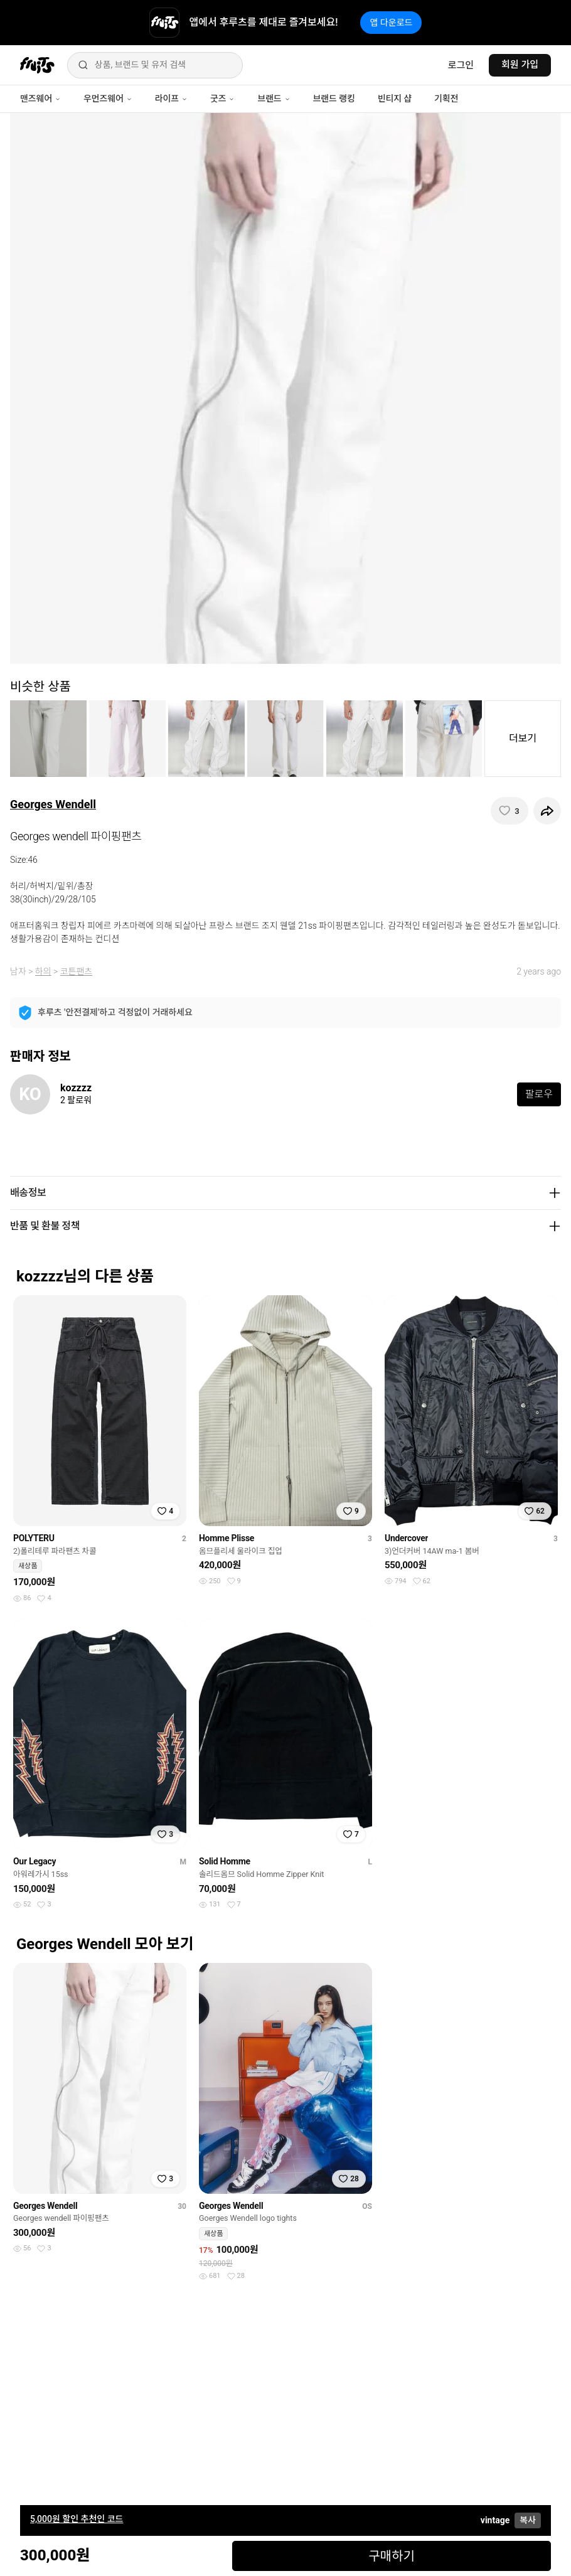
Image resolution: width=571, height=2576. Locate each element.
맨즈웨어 (40, 99)
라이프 (171, 99)
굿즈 (222, 99)
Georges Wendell (53, 804)
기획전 (446, 99)
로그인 (461, 65)
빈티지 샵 (395, 99)
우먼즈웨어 (107, 99)
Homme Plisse (226, 1538)
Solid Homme (224, 1861)
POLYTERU (34, 1538)
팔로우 (539, 1094)
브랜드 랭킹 (334, 99)
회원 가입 (519, 64)
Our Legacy (34, 1861)
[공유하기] (547, 810)
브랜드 (273, 99)
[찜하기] (509, 811)
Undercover (407, 1538)
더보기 (522, 738)
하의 (43, 971)
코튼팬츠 (76, 971)
